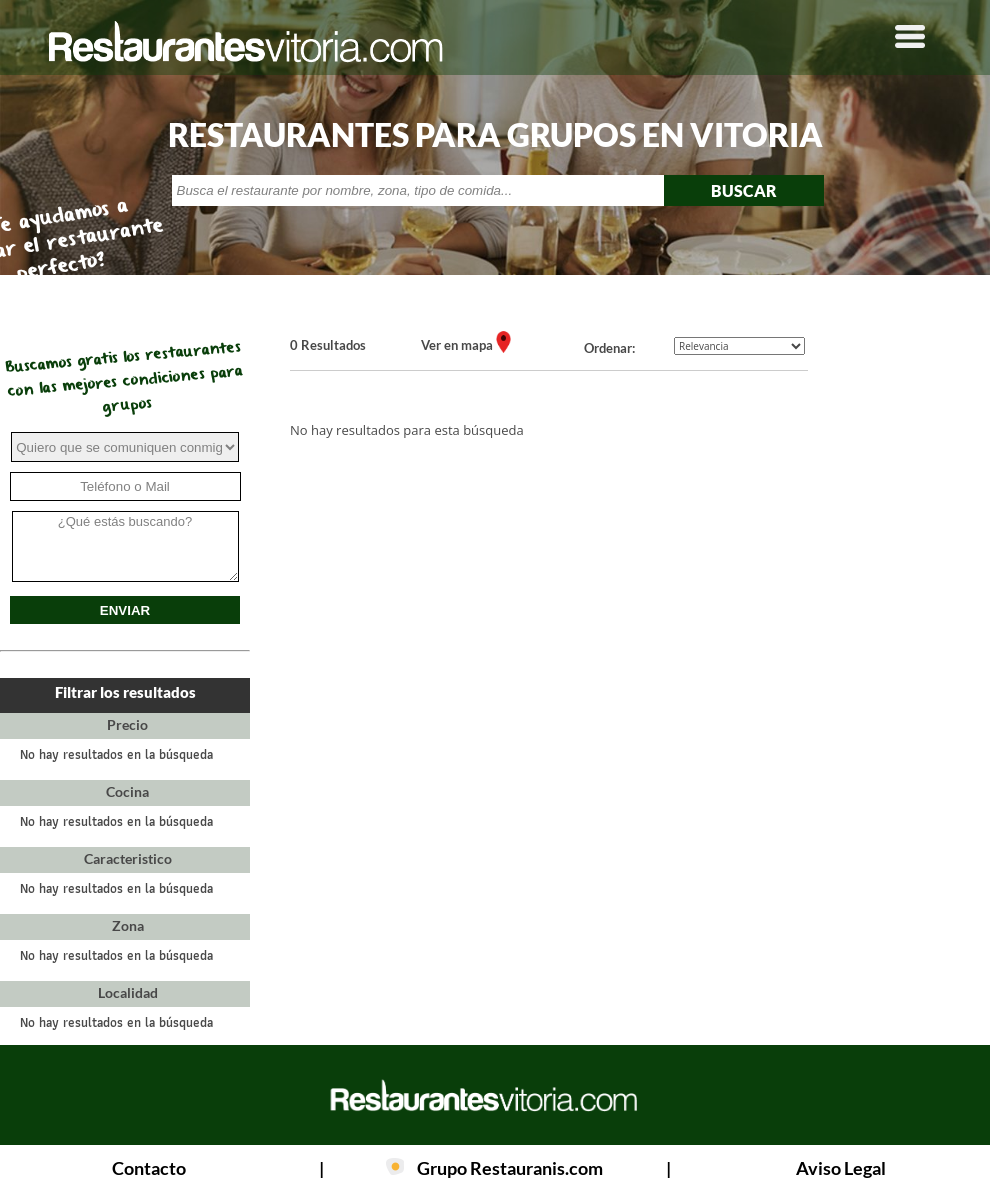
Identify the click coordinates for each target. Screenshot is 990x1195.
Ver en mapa (458, 345)
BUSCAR (744, 190)
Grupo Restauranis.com (510, 1168)
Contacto (149, 1168)
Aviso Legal (841, 1168)
